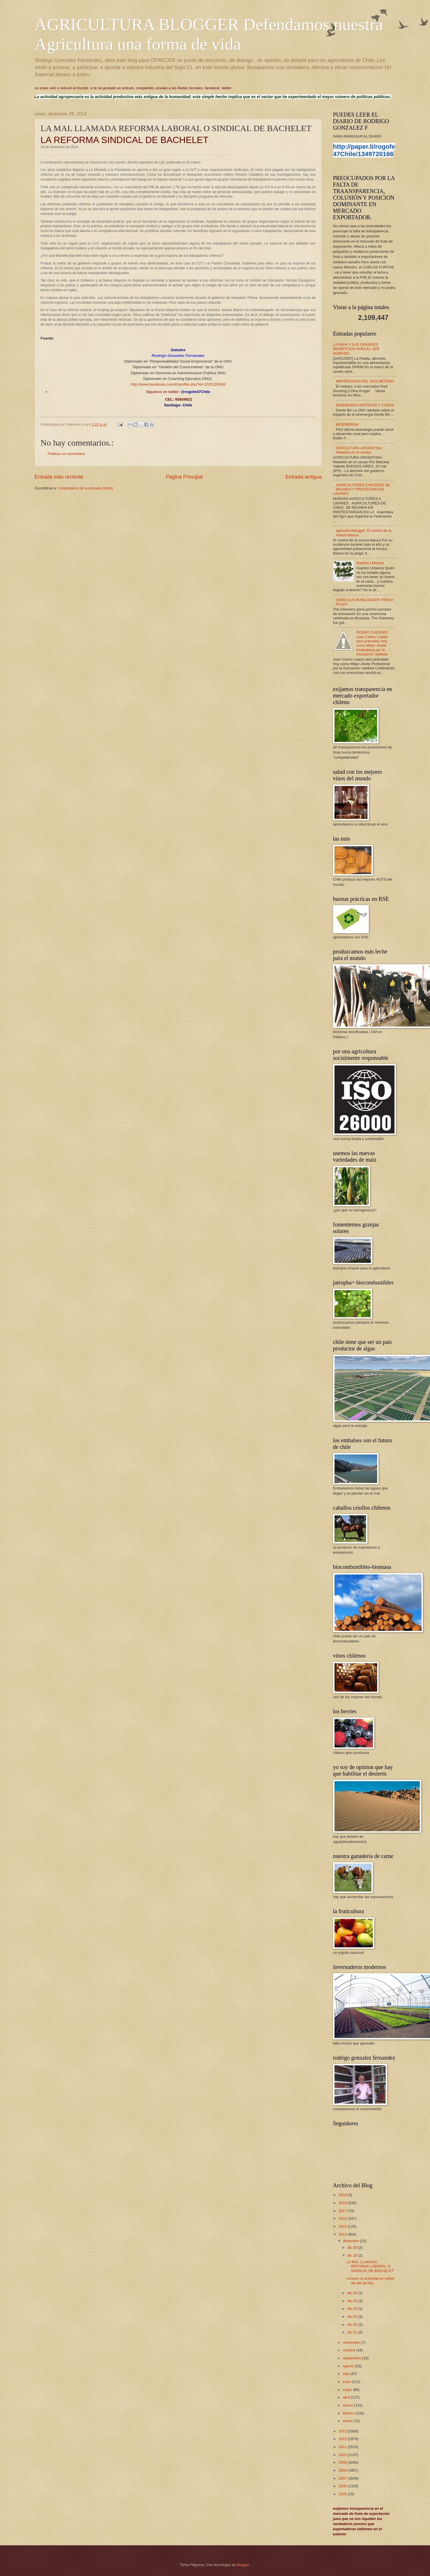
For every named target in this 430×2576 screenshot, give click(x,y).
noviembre (352, 2342)
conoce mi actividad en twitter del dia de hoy (370, 2280)
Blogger (243, 2565)
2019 (343, 2195)
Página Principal (184, 477)
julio (346, 2374)
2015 (343, 2226)
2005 (343, 2494)
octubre (349, 2350)
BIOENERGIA (347, 424)
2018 (343, 2203)
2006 (343, 2486)
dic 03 (352, 2316)
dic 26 (352, 2293)
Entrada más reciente (59, 477)
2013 (343, 2431)
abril (347, 2397)
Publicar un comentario (66, 454)
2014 (343, 2234)
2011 (343, 2447)
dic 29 (352, 2255)
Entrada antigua (303, 477)
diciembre (351, 2241)
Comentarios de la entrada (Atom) (85, 488)
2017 (343, 2211)
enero (348, 2421)
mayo (348, 2389)
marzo (348, 2405)
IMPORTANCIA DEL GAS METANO (365, 381)
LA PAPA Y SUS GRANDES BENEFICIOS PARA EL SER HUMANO (356, 348)
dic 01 (352, 2332)
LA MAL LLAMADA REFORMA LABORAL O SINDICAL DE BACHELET (370, 2266)
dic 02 (352, 2324)
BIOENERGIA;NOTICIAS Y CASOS (365, 405)
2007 (343, 2478)
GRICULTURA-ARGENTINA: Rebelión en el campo (359, 450)
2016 (343, 2218)
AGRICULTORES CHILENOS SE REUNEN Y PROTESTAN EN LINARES (361, 489)
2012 (343, 2439)
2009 (343, 2462)
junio (347, 2382)
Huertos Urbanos (370, 563)
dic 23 (352, 2301)
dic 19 (352, 2308)
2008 (343, 2470)
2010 (343, 2455)
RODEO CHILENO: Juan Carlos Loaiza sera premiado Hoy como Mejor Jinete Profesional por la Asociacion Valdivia (372, 643)
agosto (349, 2366)
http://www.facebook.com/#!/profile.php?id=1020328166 (178, 384)
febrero (349, 2413)
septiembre (352, 2358)
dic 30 (352, 2247)
